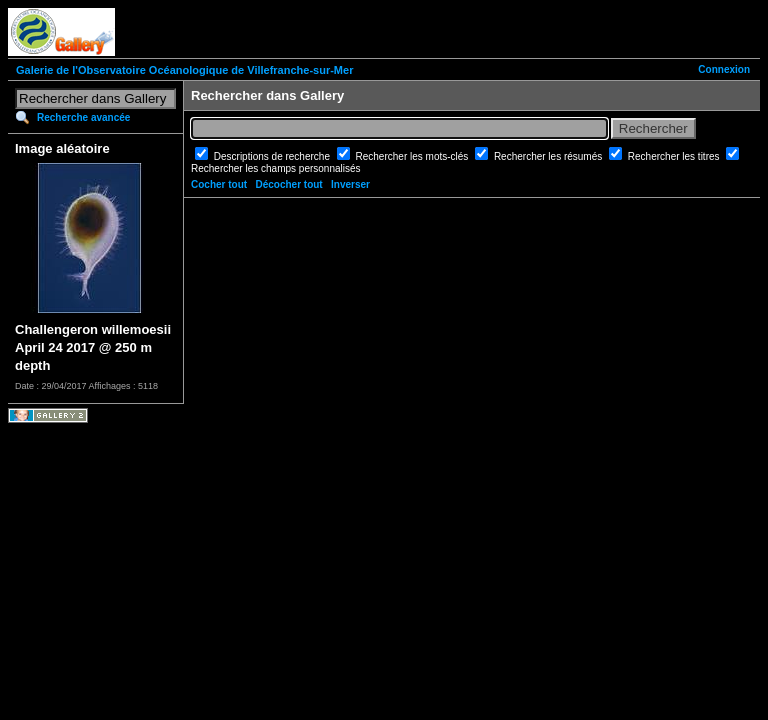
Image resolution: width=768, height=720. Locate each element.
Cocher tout (219, 184)
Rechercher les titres (675, 156)
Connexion (724, 69)
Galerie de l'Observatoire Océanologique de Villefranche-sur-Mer (184, 70)
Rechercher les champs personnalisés (276, 168)
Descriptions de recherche (273, 156)
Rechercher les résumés (549, 156)
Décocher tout (288, 184)
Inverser (350, 184)
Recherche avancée (83, 117)
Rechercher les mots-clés (414, 156)
